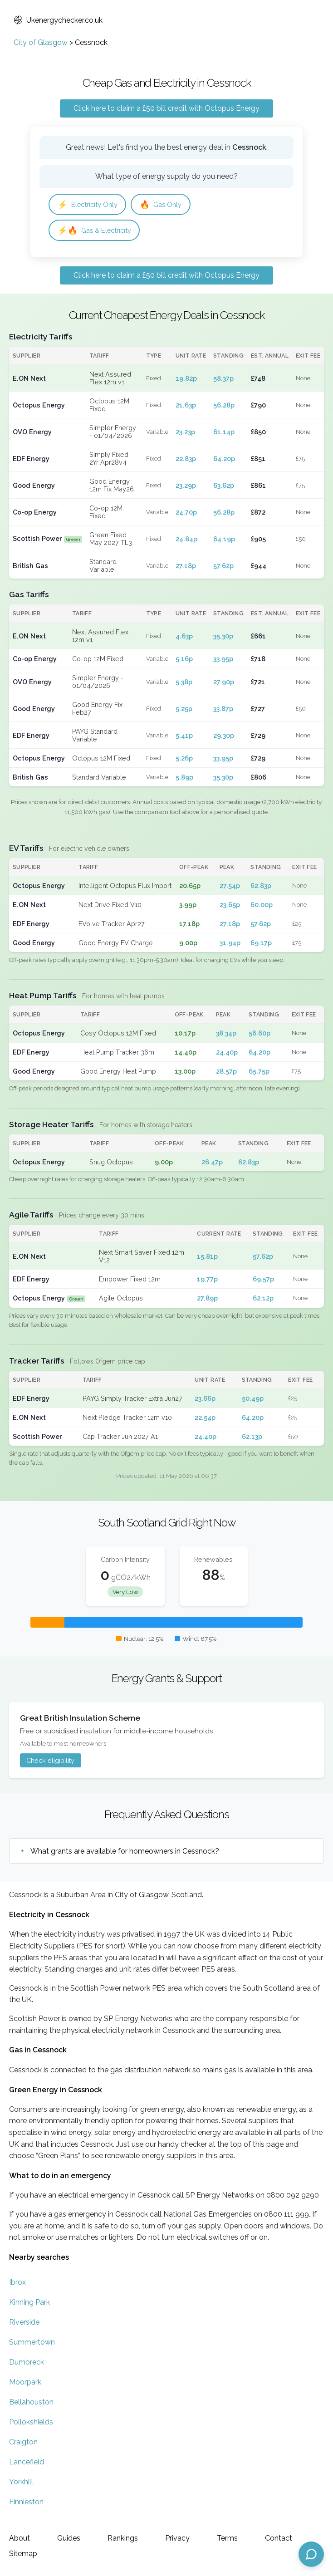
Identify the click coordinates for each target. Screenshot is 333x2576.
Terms (227, 2538)
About (19, 2538)
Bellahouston (31, 2404)
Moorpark (25, 2384)
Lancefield (26, 2464)
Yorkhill (21, 2484)
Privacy (177, 2538)
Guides (68, 2538)
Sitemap (23, 2553)
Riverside (24, 2324)
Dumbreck (26, 2364)
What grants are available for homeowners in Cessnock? (124, 1853)
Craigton (23, 2444)
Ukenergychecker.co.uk (58, 20)
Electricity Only (90, 205)
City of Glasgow (41, 42)
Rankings (123, 2538)
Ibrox (17, 2284)
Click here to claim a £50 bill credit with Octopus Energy (166, 108)
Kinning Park (29, 2304)
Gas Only (167, 205)
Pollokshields (31, 2424)
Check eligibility (50, 1762)
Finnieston (26, 2504)
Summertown (32, 2344)
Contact (278, 2538)
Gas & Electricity (97, 231)
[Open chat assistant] (311, 2554)
